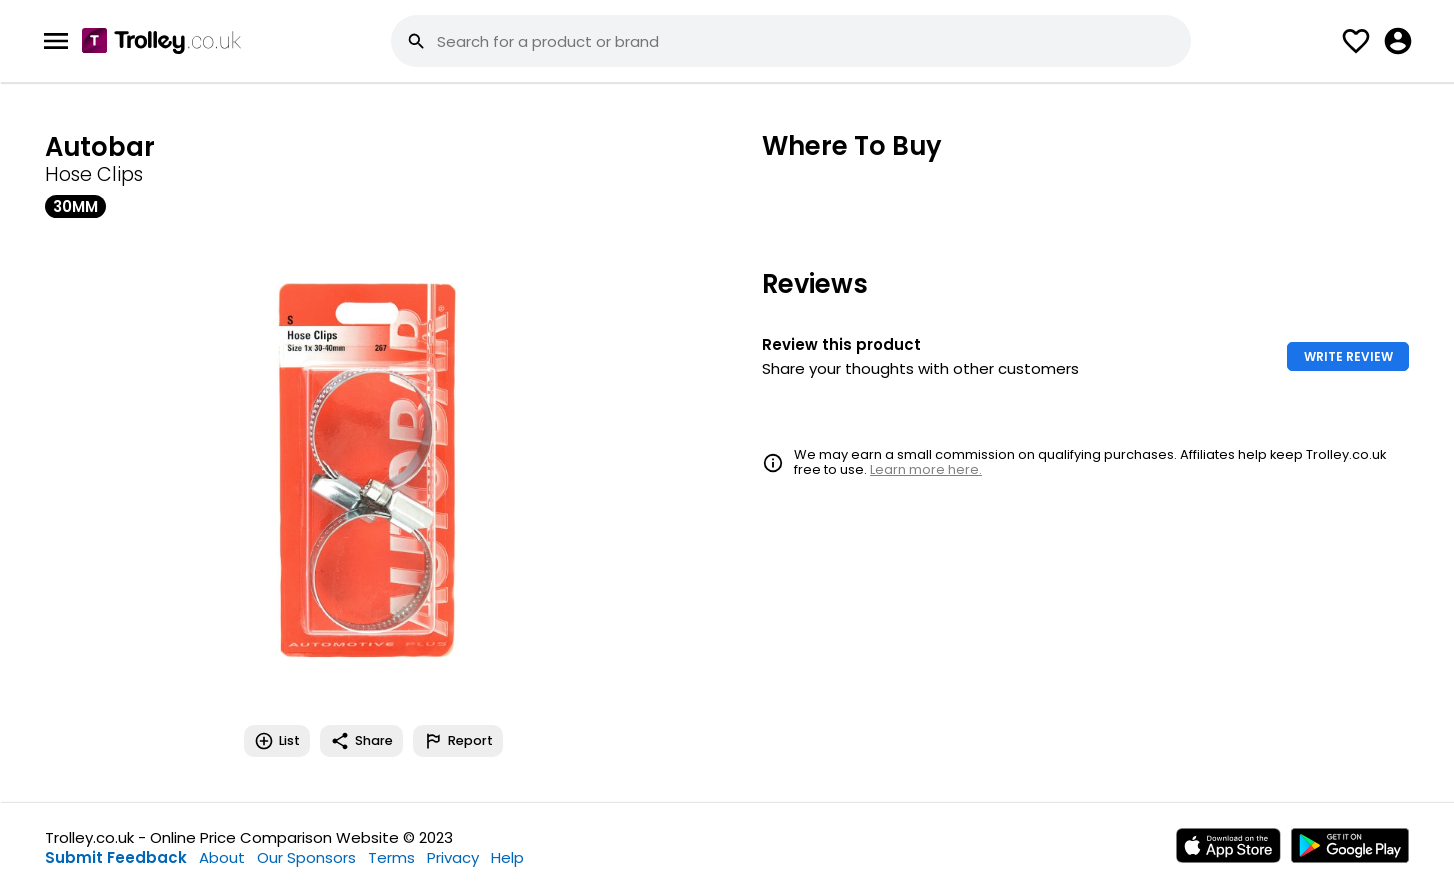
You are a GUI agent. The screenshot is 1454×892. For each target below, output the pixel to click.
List (277, 741)
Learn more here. (926, 469)
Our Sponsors (306, 857)
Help (507, 857)
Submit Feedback (116, 857)
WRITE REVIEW (1348, 356)
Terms (391, 857)
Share (361, 741)
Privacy (453, 857)
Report (458, 741)
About (222, 857)
